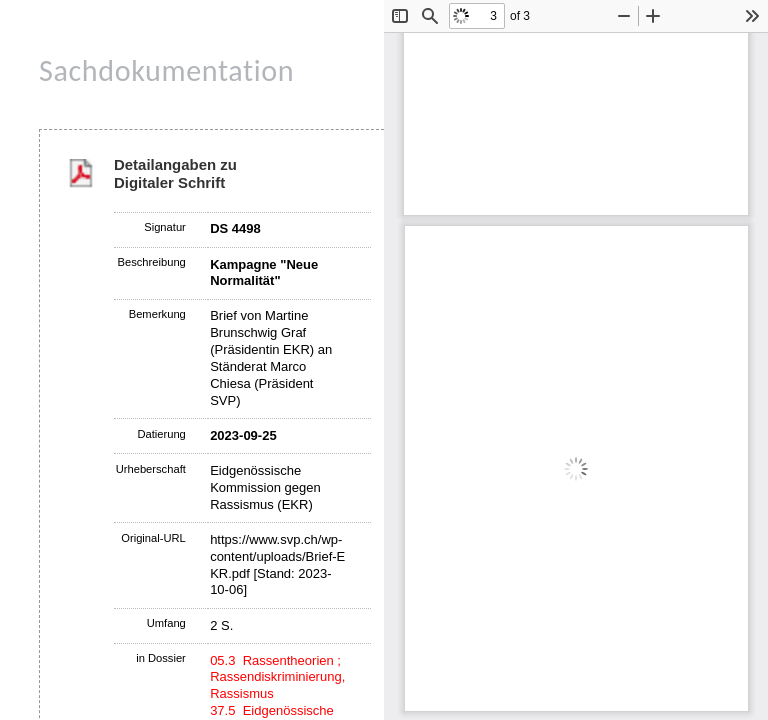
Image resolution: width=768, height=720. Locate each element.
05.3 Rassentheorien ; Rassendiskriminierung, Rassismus (277, 677)
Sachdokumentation (166, 70)
